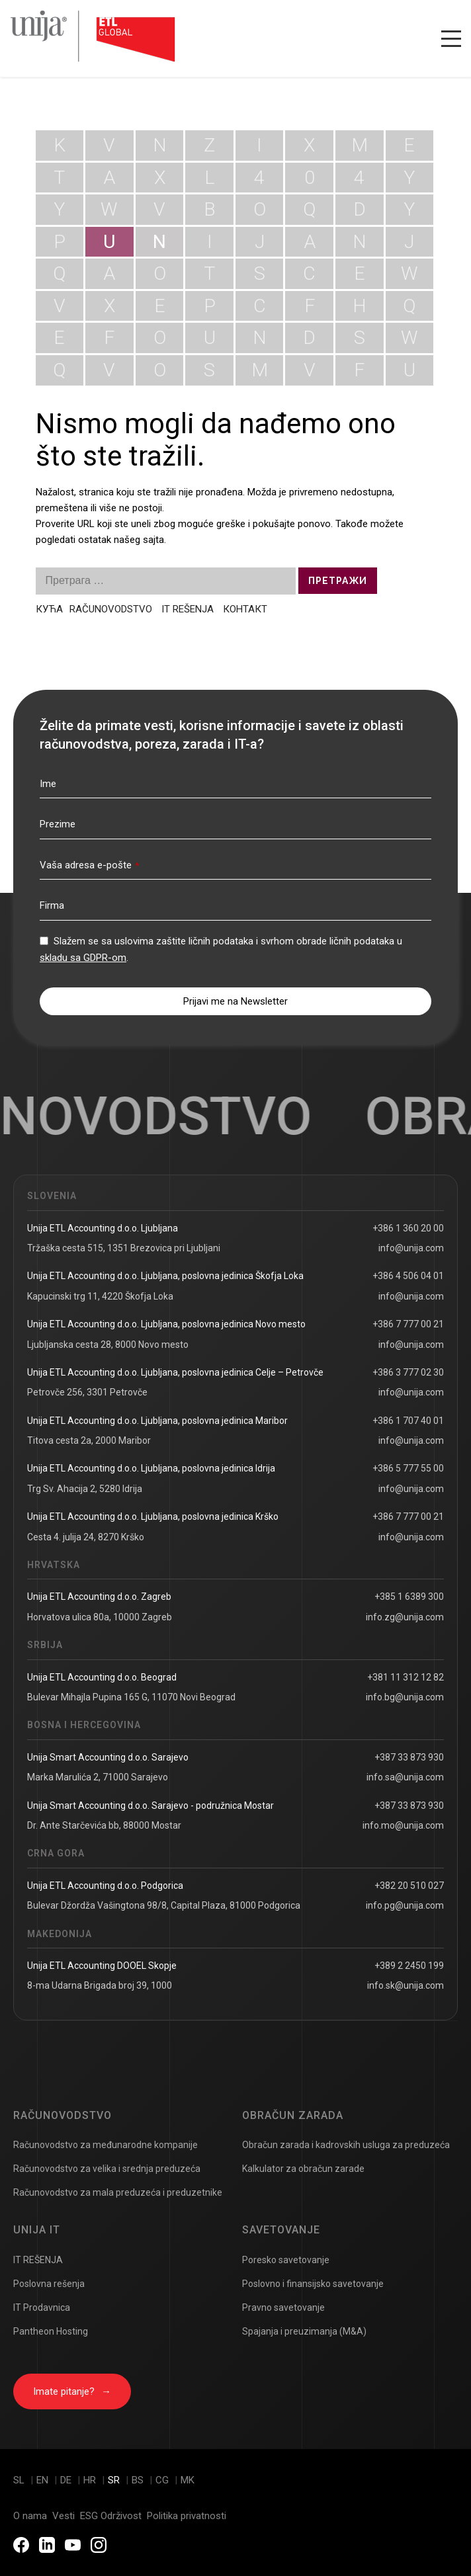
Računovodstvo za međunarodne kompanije (105, 2145)
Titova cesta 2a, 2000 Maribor (89, 1440)
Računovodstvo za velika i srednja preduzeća (106, 2168)
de (67, 2480)
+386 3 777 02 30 (408, 1372)
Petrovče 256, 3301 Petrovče (87, 1392)
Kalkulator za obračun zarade (303, 2168)
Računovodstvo (62, 2115)
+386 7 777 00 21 (408, 1324)
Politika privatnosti (186, 2516)
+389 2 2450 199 (409, 1965)
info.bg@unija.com (405, 1697)
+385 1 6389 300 (409, 1596)
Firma (52, 905)
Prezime (57, 824)
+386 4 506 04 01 (408, 1275)
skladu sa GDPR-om (83, 958)
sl (20, 2480)
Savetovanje (281, 2229)
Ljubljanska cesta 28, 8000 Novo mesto (108, 1344)
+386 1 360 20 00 (408, 1228)
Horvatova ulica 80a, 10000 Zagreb (99, 1617)
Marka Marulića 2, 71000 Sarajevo (97, 1777)
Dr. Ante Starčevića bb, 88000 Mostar (104, 1825)
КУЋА (49, 609)
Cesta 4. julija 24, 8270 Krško (85, 1537)
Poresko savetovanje (285, 2260)
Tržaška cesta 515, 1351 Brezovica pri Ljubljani (123, 1248)
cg (163, 2480)
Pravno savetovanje (283, 2307)
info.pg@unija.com (405, 1905)
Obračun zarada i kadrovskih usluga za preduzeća (346, 2145)
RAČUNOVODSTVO (112, 609)
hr (91, 2480)
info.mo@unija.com (403, 1825)
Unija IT (36, 2229)
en (43, 2480)
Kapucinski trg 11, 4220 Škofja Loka (100, 1296)
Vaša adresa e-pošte (89, 865)
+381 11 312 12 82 (405, 1677)
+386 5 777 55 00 (408, 1468)
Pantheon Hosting (50, 2331)
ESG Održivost (111, 2516)
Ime (48, 784)
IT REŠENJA (187, 609)
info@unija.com (411, 1248)
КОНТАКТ (245, 609)
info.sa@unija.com (405, 1777)
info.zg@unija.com (405, 1617)
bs (139, 2480)
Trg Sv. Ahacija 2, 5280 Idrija (84, 1488)
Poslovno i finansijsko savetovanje (313, 2283)
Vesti (63, 2516)
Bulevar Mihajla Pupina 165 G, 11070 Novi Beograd (131, 1697)
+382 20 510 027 (409, 1885)
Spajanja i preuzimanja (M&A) (304, 2331)
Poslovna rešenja (49, 2283)
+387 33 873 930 (409, 1757)
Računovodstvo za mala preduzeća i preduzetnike (117, 2192)
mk (187, 2480)
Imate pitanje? (72, 2391)
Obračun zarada (292, 2115)
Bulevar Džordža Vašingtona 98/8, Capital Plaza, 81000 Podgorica (163, 1905)
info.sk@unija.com (405, 1985)
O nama (30, 2516)
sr (115, 2480)
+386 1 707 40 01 (408, 1420)
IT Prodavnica (41, 2307)
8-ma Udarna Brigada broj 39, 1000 (99, 1985)
